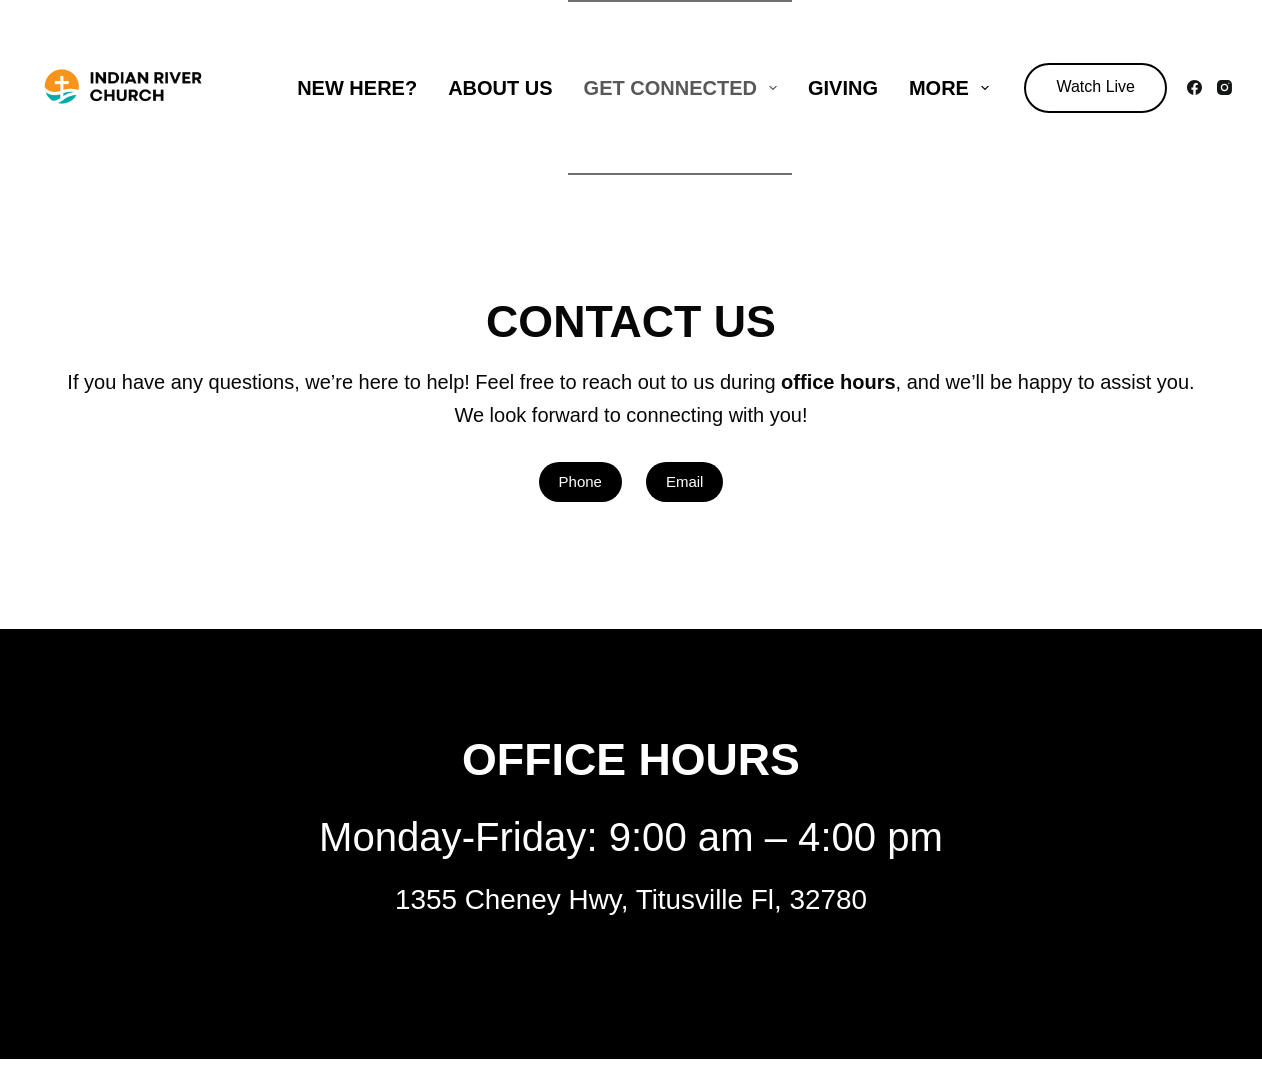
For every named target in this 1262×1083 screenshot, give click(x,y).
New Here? (357, 88)
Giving (843, 88)
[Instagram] (1224, 87)
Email (685, 481)
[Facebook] (1194, 87)
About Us (500, 88)
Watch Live (1095, 86)
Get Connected (684, 88)
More (953, 88)
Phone (580, 481)
